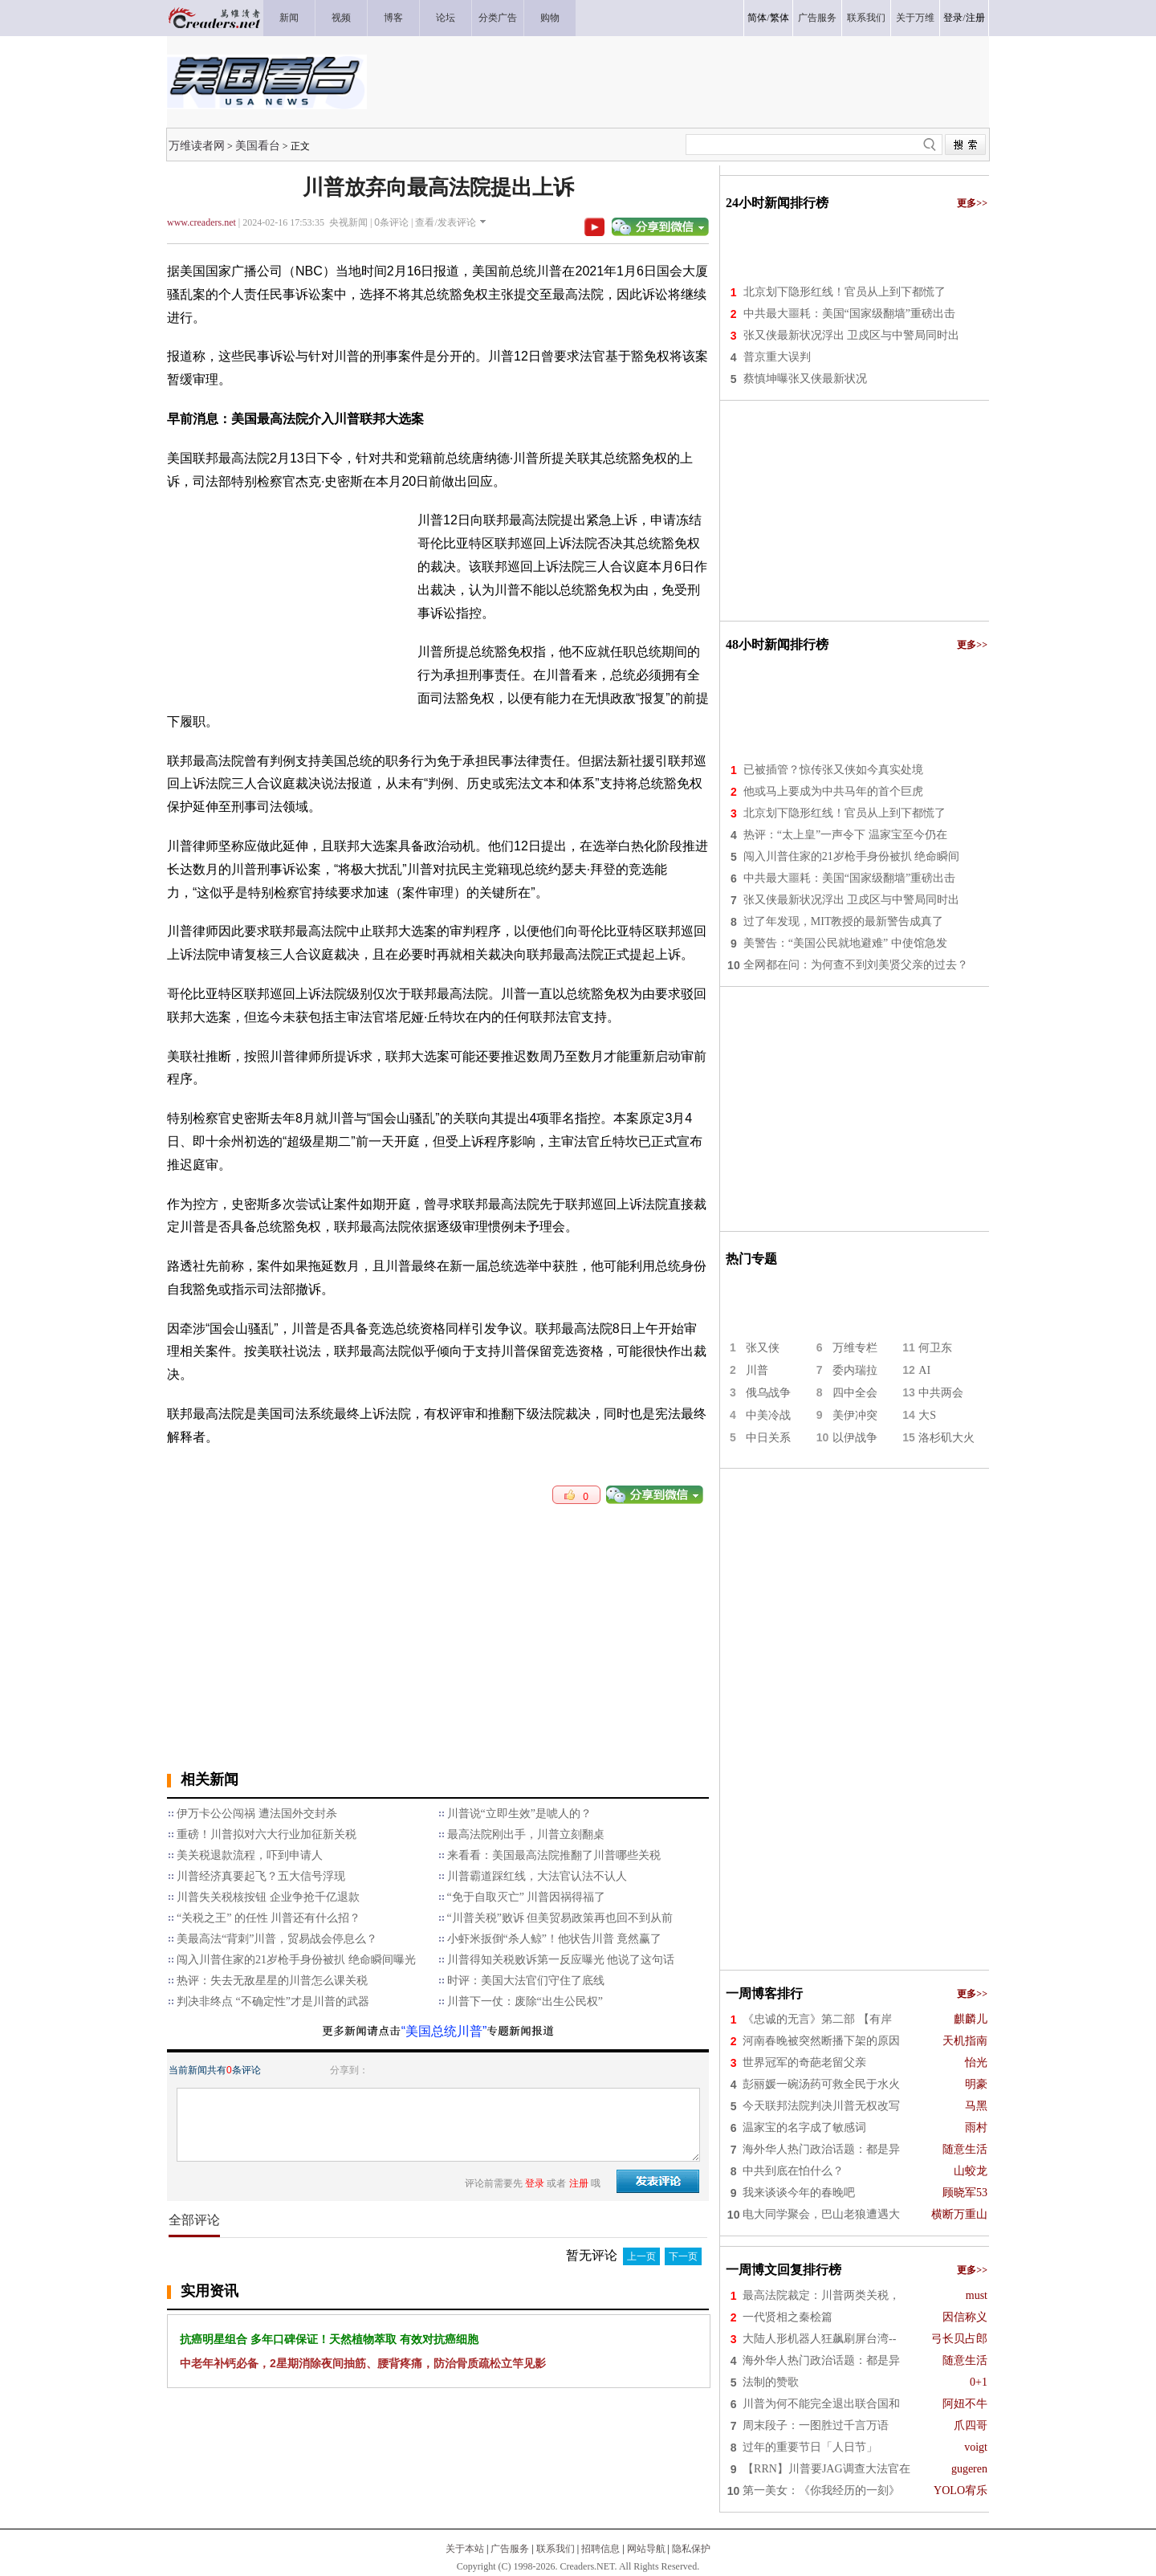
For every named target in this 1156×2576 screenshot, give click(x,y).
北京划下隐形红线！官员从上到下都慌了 (844, 292)
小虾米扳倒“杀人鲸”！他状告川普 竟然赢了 (554, 1939)
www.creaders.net (201, 222)
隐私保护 (691, 2548)
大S (927, 1415)
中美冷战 (768, 1415)
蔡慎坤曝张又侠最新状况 (805, 379)
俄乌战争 (768, 1393)
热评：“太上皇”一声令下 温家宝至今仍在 (845, 835)
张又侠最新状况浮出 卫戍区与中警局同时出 (851, 335)
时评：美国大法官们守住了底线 (525, 1981)
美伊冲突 (854, 1415)
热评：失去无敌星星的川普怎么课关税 (272, 1981)
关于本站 (465, 2548)
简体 (757, 17)
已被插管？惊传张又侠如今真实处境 (833, 770)
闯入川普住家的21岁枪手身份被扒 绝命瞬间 (851, 856)
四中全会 (854, 1393)
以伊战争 (854, 1438)
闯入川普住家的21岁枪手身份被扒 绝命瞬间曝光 (296, 1960)
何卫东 (935, 1348)
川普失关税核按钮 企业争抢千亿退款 (268, 1897)
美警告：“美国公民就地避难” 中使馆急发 (845, 943)
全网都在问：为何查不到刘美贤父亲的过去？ (855, 965)
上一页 (641, 2256)
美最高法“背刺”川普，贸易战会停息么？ (277, 1939)
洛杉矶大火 (946, 1438)
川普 (757, 1370)
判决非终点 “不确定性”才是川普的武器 (273, 2001)
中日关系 (768, 1438)
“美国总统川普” (444, 2031)
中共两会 (940, 1393)
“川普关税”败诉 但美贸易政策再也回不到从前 (560, 1918)
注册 (975, 17)
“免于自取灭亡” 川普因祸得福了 (526, 1897)
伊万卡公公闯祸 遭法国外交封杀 (257, 1814)
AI (924, 1370)
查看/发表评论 (445, 222)
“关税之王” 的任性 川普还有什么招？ (268, 1918)
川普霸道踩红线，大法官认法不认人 (537, 1876)
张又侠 (762, 1348)
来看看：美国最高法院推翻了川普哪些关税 (554, 1855)
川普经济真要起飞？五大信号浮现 (261, 1876)
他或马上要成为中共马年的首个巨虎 (833, 791)
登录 (953, 17)
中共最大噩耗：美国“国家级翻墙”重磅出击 (849, 314)
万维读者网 (197, 145)
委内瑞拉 (854, 1370)
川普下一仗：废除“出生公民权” (525, 2001)
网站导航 (646, 2548)
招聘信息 (600, 2548)
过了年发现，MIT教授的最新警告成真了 (843, 921)
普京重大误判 (777, 357)
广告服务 (509, 2548)
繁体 (779, 17)
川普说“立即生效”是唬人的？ (519, 1814)
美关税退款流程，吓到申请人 (250, 1855)
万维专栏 (854, 1348)
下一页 (683, 2256)
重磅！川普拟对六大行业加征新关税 (266, 1834)
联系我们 (555, 2548)
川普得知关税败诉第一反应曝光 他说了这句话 (561, 1960)
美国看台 (257, 145)
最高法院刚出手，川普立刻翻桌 (525, 1834)
